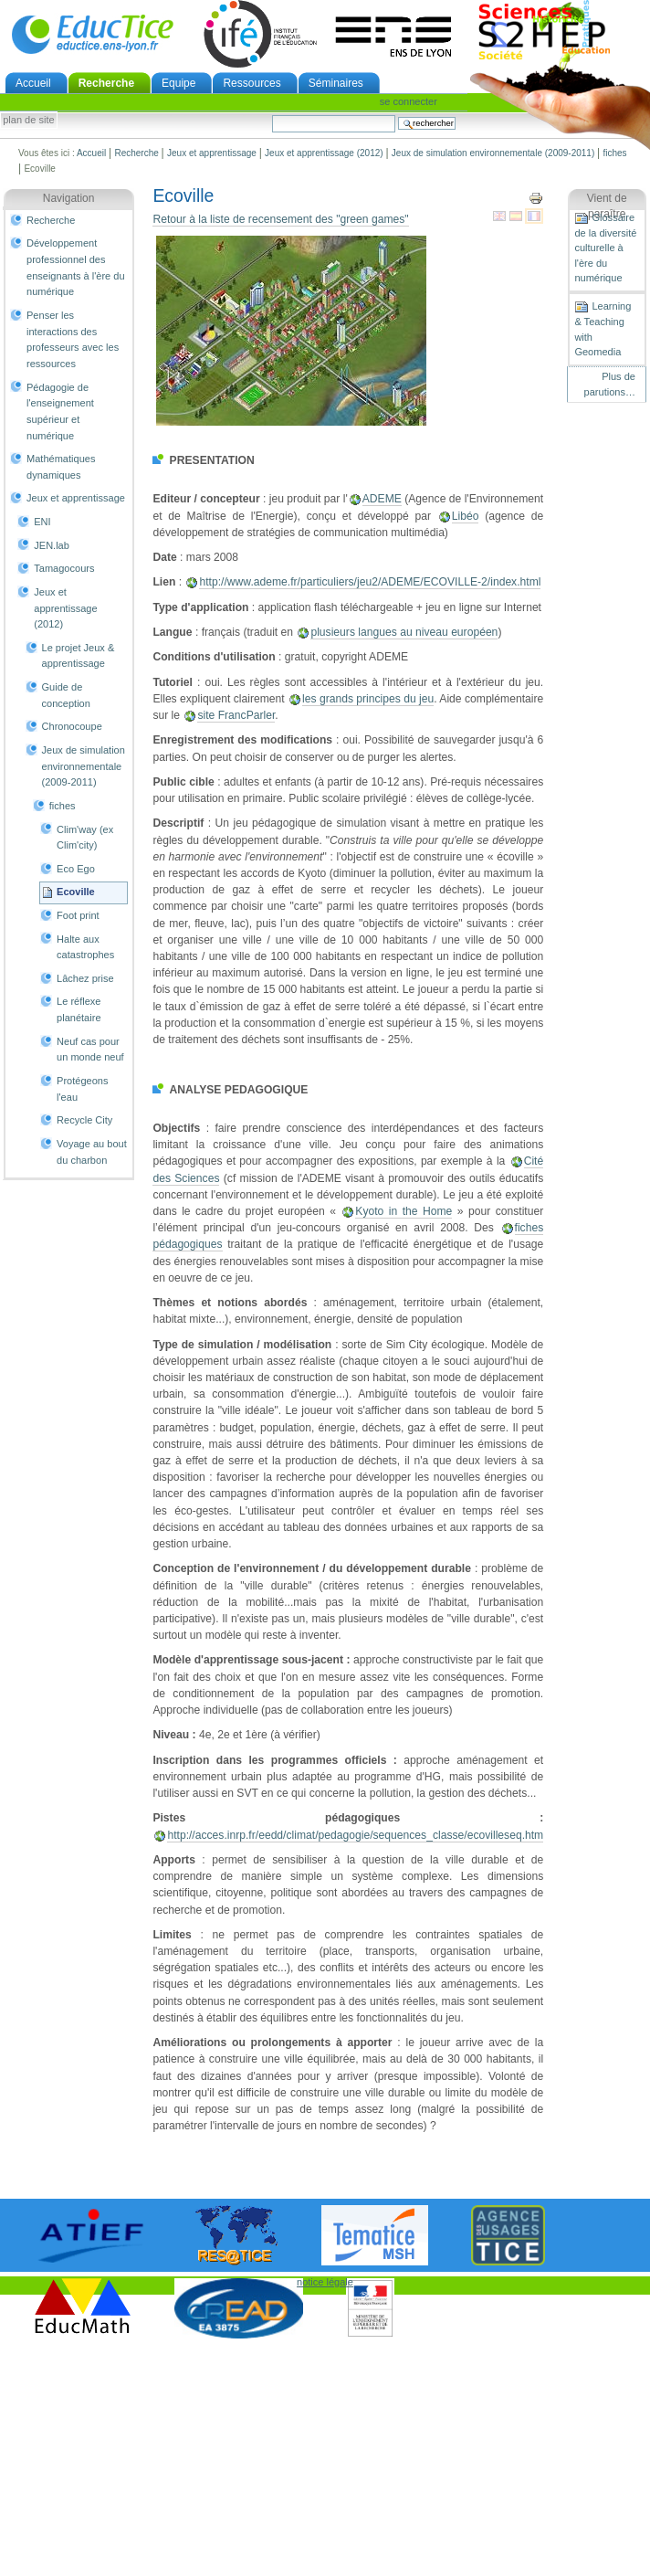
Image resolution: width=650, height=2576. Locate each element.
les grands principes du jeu (368, 698)
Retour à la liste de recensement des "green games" (280, 219)
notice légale (325, 2281)
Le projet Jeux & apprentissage (78, 656)
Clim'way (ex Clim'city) (85, 837)
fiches (614, 153)
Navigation (69, 198)
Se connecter (408, 101)
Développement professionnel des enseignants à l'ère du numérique (75, 267)
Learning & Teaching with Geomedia (602, 328)
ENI (42, 521)
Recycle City (84, 1119)
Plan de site (28, 120)
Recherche (106, 83)
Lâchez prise (85, 978)
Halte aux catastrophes (85, 947)
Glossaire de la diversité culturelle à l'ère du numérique (605, 247)
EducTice (92, 34)
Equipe (178, 83)
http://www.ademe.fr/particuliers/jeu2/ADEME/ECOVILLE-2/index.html (369, 581)
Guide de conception (66, 695)
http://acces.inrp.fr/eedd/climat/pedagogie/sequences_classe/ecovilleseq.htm (355, 1835)
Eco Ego (76, 868)
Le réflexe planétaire (78, 1009)
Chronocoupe (72, 726)
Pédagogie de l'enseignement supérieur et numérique (60, 411)
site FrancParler (236, 715)
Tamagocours (64, 568)
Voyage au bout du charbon (92, 1152)
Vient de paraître (607, 206)
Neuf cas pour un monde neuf (90, 1049)
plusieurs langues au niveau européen (404, 632)
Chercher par (271, 114)
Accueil (33, 83)
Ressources (251, 83)
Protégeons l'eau (82, 1089)
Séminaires (336, 83)
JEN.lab (51, 545)
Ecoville (76, 891)
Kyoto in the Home (403, 1211)
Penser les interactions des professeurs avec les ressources (72, 339)
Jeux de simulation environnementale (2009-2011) (493, 153)
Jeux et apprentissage (212, 153)
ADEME (382, 498)
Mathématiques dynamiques (60, 466)
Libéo (465, 516)
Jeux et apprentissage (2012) (324, 153)
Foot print (78, 915)
